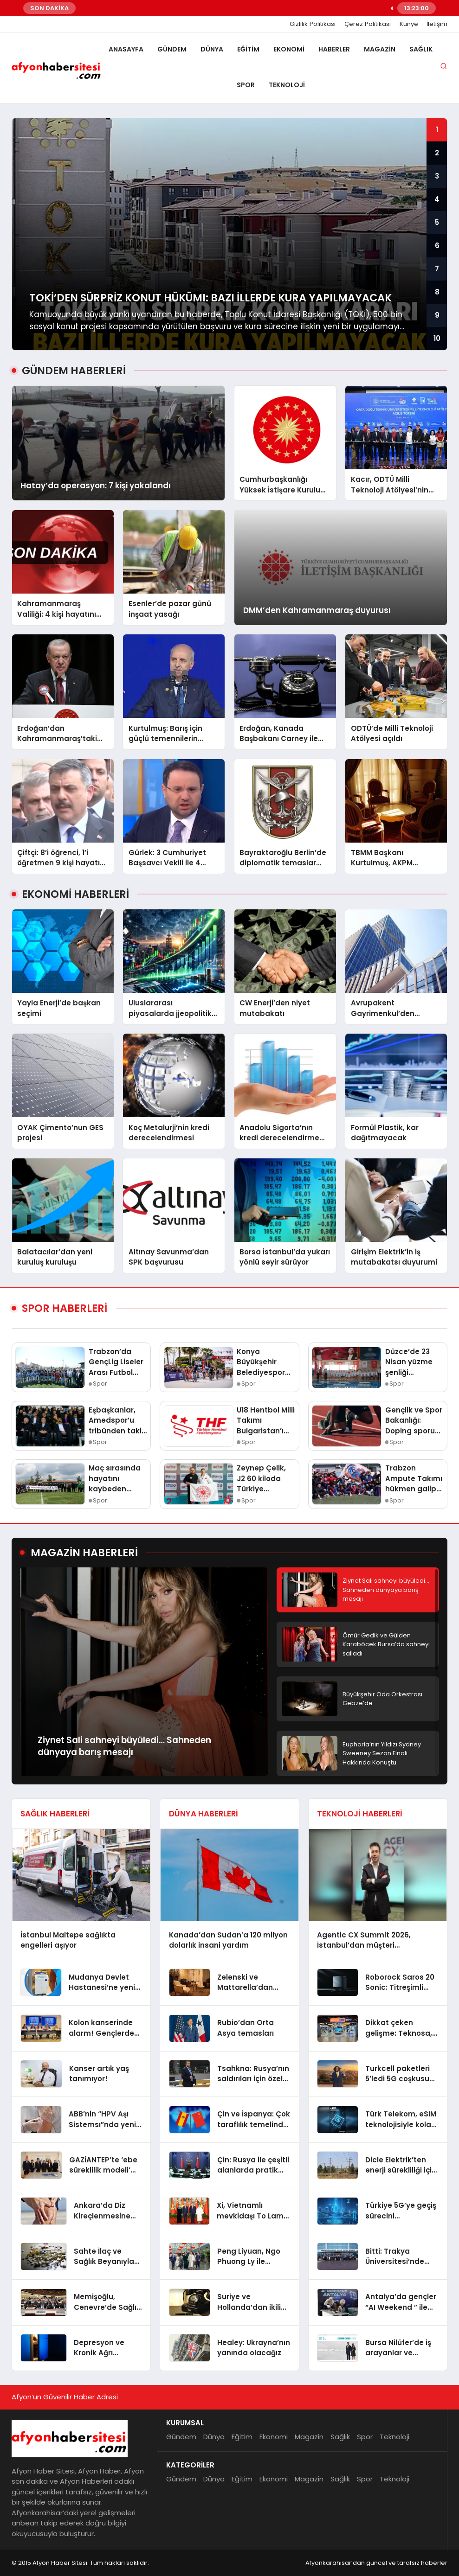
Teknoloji (287, 84)
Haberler (334, 49)
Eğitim (248, 49)
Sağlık (421, 49)
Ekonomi (288, 49)
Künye (409, 24)
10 (436, 338)
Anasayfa (126, 49)
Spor (246, 84)
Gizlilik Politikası (313, 24)
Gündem (172, 49)
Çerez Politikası (367, 24)
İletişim (437, 24)
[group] (229, 234)
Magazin (379, 49)
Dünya (211, 49)
